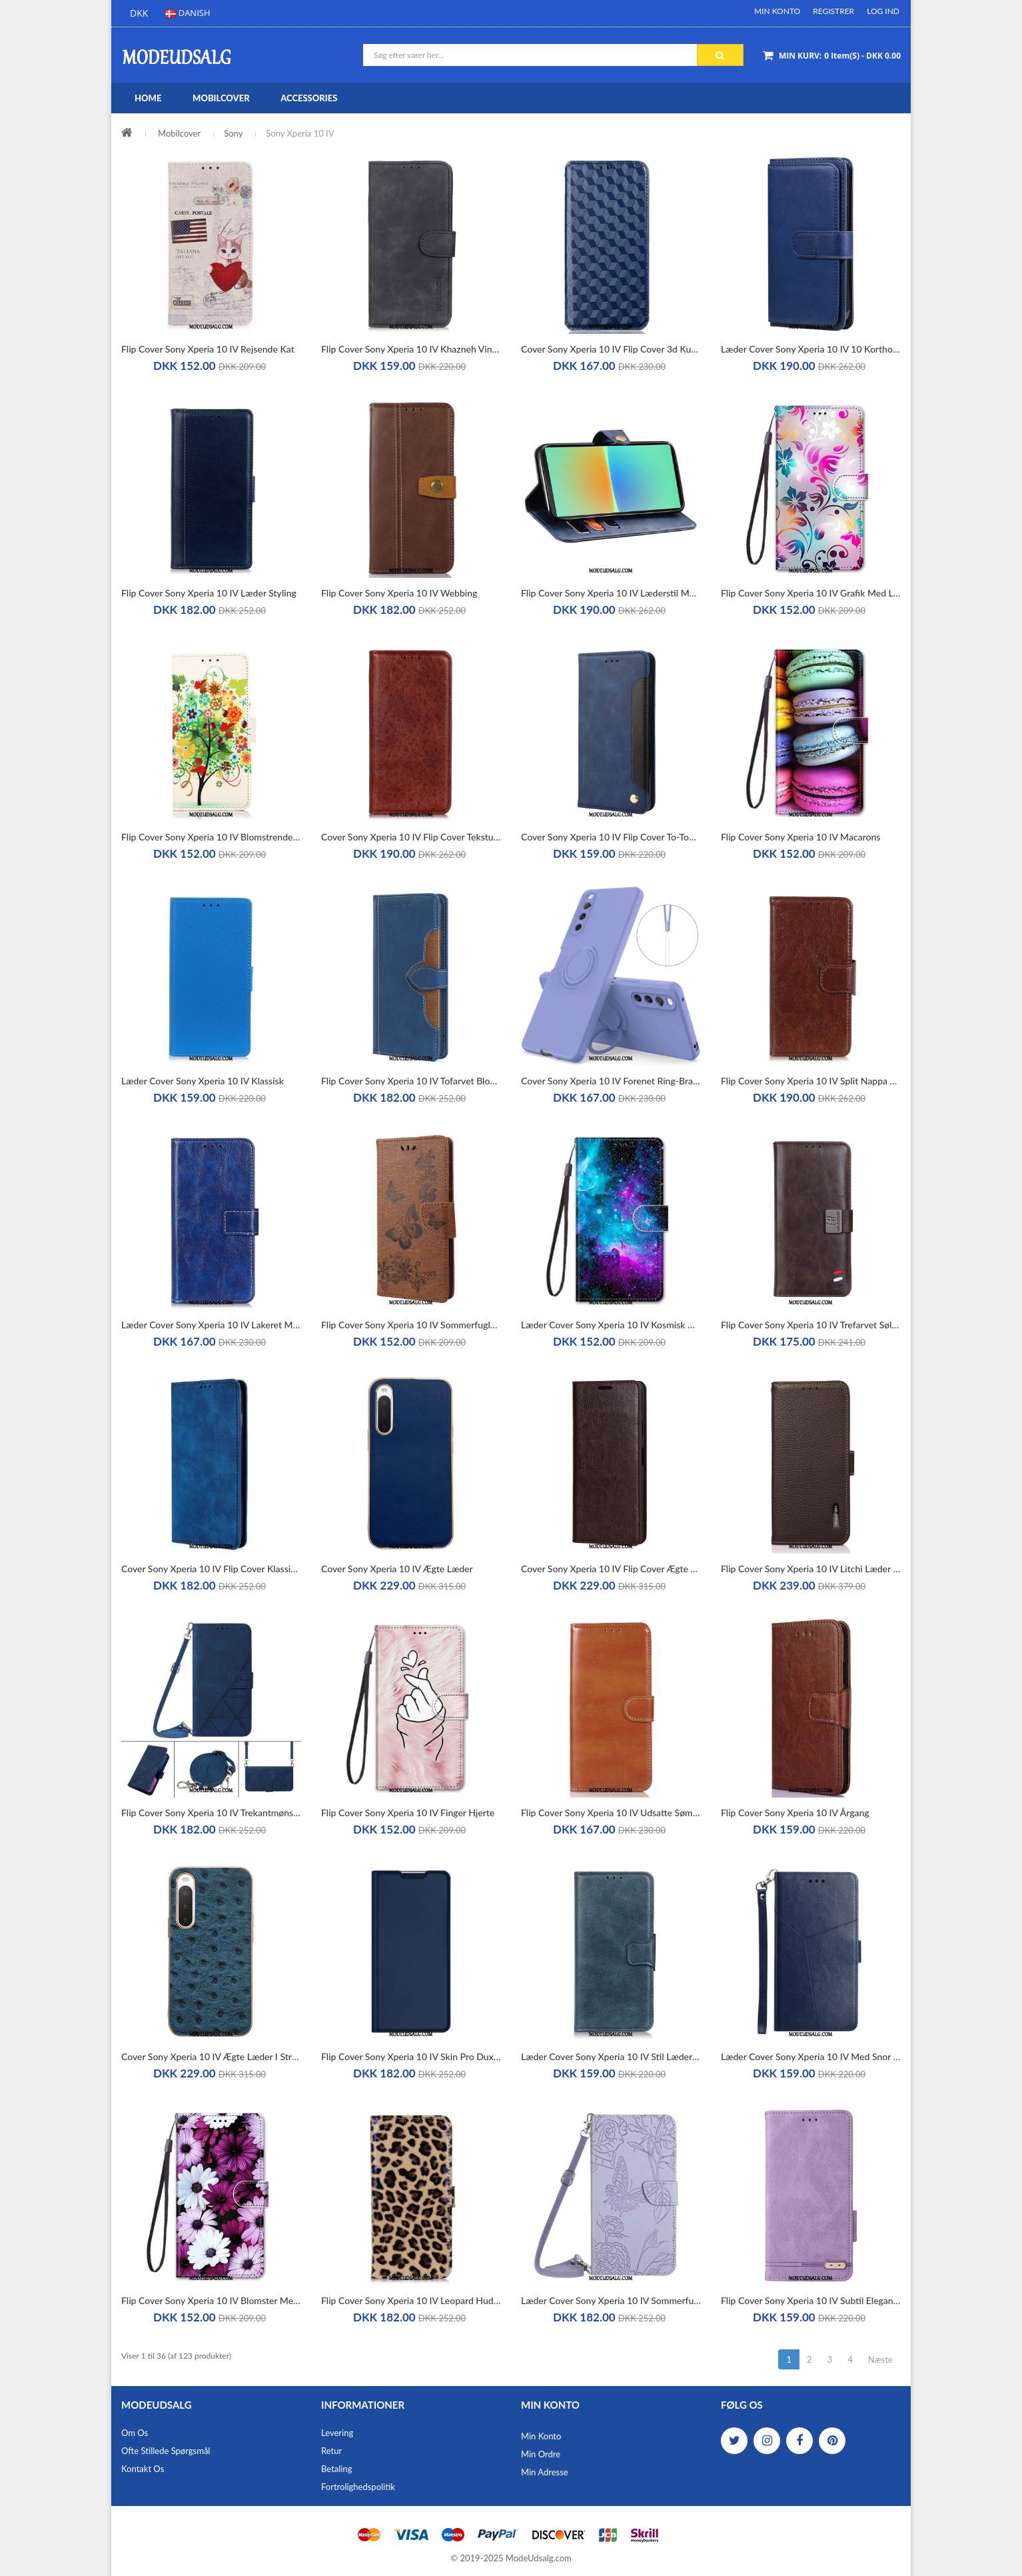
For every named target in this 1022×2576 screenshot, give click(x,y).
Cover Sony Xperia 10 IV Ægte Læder (397, 1568)
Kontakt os (142, 2468)
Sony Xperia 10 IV (300, 133)
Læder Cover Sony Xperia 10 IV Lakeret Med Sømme (211, 1324)
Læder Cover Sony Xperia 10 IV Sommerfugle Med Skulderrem (611, 2300)
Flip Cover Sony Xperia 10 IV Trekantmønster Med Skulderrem (211, 1812)
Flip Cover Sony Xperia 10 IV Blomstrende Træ (211, 836)
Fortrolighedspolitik (358, 2486)
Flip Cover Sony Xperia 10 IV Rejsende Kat (207, 349)
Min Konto (777, 11)
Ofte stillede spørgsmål (165, 2450)
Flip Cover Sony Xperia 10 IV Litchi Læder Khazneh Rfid (811, 1568)
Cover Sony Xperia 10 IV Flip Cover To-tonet (611, 836)
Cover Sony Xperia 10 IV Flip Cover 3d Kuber (611, 349)
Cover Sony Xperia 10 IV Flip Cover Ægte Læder (611, 1568)
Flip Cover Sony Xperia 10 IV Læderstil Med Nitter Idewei (611, 593)
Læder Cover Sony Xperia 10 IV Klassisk (202, 1080)
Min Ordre (540, 2454)
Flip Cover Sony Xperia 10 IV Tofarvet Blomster (411, 1080)
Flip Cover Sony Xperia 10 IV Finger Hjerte (407, 1812)
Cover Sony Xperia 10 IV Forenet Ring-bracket (611, 1080)
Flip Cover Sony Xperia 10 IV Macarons (800, 836)
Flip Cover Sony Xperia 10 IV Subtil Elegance (811, 2300)
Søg (720, 55)
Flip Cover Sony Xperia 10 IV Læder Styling (208, 593)
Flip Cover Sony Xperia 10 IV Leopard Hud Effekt (411, 2300)
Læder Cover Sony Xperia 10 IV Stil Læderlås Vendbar (611, 2056)
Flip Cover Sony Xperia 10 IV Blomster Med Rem (211, 2300)
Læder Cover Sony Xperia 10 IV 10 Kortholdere (811, 349)
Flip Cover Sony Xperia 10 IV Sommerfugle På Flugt (411, 1324)
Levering (337, 2432)
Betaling (336, 2468)
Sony (233, 133)
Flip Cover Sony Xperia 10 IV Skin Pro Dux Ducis (411, 2056)
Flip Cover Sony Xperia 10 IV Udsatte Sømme (611, 1812)
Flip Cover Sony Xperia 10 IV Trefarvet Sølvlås (811, 1324)
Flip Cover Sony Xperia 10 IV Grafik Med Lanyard (811, 593)
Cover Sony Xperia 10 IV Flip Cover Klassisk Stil (211, 1568)
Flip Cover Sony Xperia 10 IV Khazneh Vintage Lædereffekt (411, 349)
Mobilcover (179, 133)
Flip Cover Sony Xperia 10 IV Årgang (795, 1812)
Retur (331, 2450)
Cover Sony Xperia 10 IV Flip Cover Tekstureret (411, 836)
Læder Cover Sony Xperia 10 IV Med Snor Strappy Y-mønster (811, 2056)
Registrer (833, 11)
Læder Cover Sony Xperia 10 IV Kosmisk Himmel (611, 1324)
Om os (134, 2432)
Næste (880, 2359)
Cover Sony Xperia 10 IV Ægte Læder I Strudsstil (211, 2056)
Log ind (883, 11)
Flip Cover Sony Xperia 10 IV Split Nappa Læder (811, 1080)
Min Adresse (544, 2472)
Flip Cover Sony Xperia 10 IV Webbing (399, 593)
